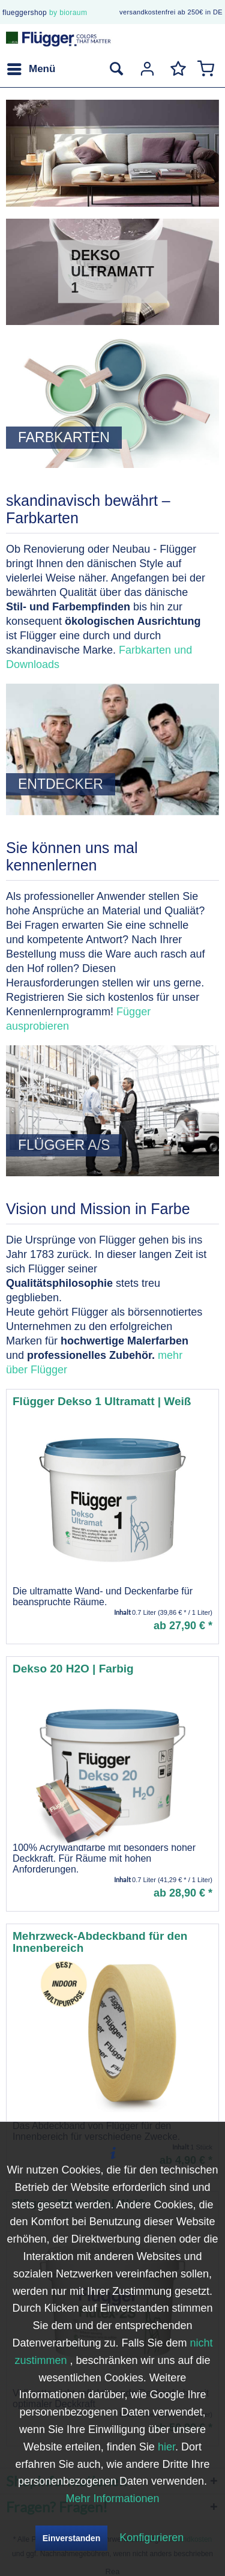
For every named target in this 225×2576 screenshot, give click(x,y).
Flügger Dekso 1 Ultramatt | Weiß (102, 1402)
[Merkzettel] (176, 69)
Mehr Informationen (112, 2498)
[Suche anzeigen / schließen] (116, 69)
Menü (31, 66)
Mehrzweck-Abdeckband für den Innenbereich (100, 1942)
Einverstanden (71, 2538)
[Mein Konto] (146, 69)
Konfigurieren (151, 2538)
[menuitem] (30, 69)
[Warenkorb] (206, 69)
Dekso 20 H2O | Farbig (73, 1669)
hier (166, 2447)
